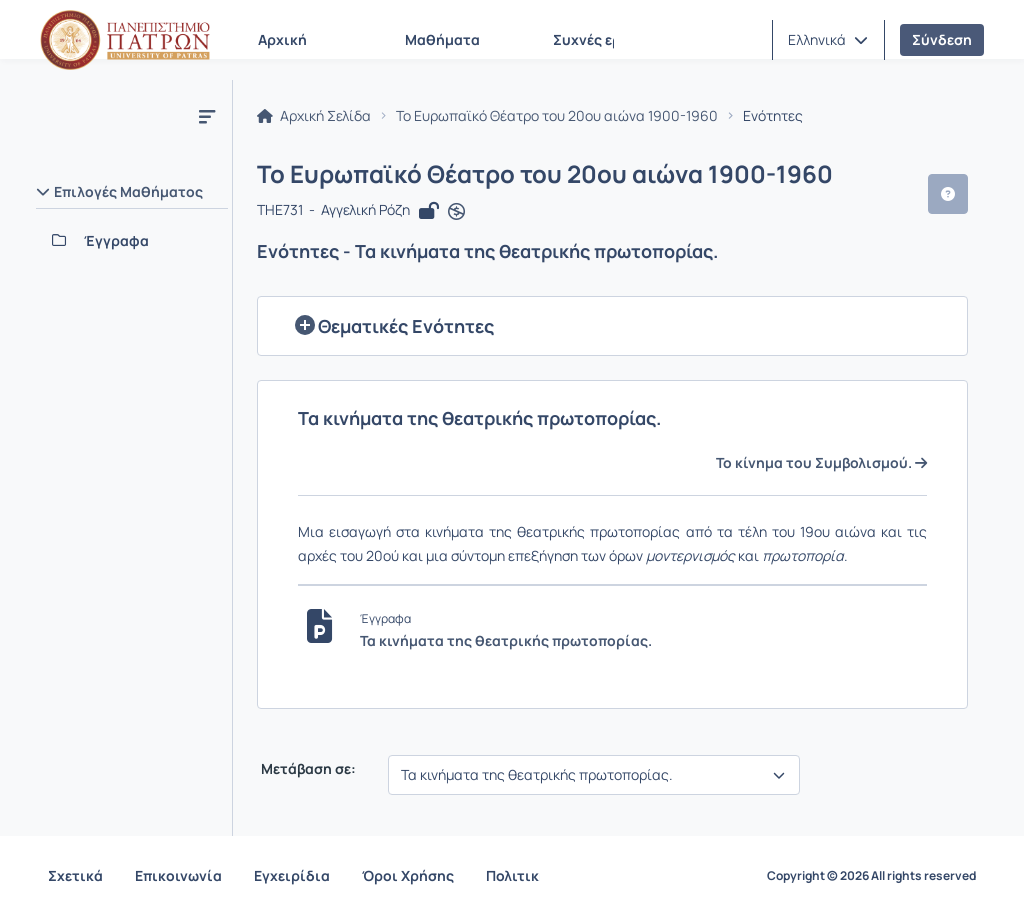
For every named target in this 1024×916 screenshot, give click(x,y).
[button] (828, 40)
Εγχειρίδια (292, 875)
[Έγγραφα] (132, 241)
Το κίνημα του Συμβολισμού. (821, 463)
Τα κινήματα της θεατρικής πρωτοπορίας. (506, 640)
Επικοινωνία (178, 875)
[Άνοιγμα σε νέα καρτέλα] (456, 212)
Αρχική (282, 39)
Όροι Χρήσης (408, 875)
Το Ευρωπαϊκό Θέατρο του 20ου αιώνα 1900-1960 (557, 116)
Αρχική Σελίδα (314, 116)
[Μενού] (207, 116)
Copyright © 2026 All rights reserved (871, 876)
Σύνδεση (942, 39)
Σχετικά (75, 875)
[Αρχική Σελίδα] (125, 40)
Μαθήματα (442, 39)
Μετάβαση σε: (307, 769)
